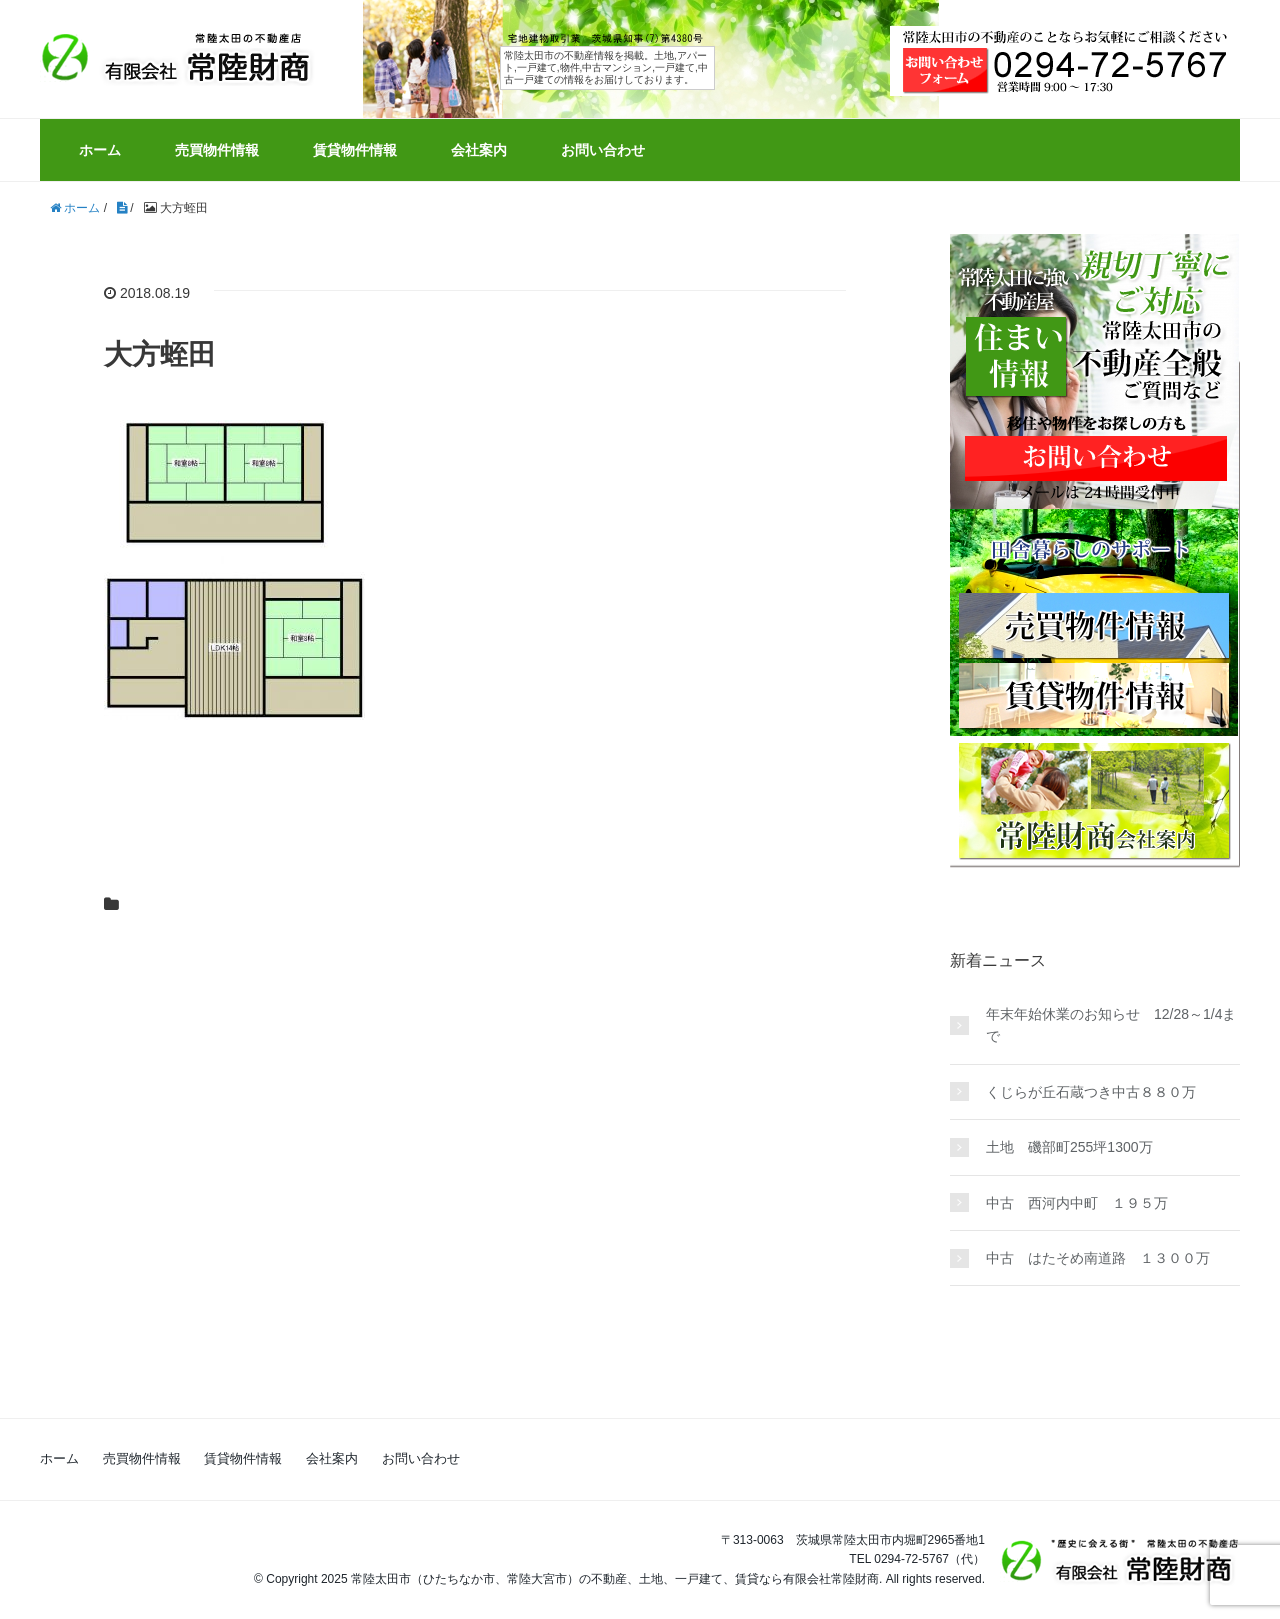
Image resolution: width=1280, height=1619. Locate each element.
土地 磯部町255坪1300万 (1069, 1147)
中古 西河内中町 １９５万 (1077, 1203)
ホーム (100, 150)
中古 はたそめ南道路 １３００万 (1098, 1258)
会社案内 (479, 150)
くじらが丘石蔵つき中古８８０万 (1091, 1092)
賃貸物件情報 (355, 150)
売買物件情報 (217, 150)
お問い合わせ (603, 150)
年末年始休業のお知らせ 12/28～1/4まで (1111, 1025)
